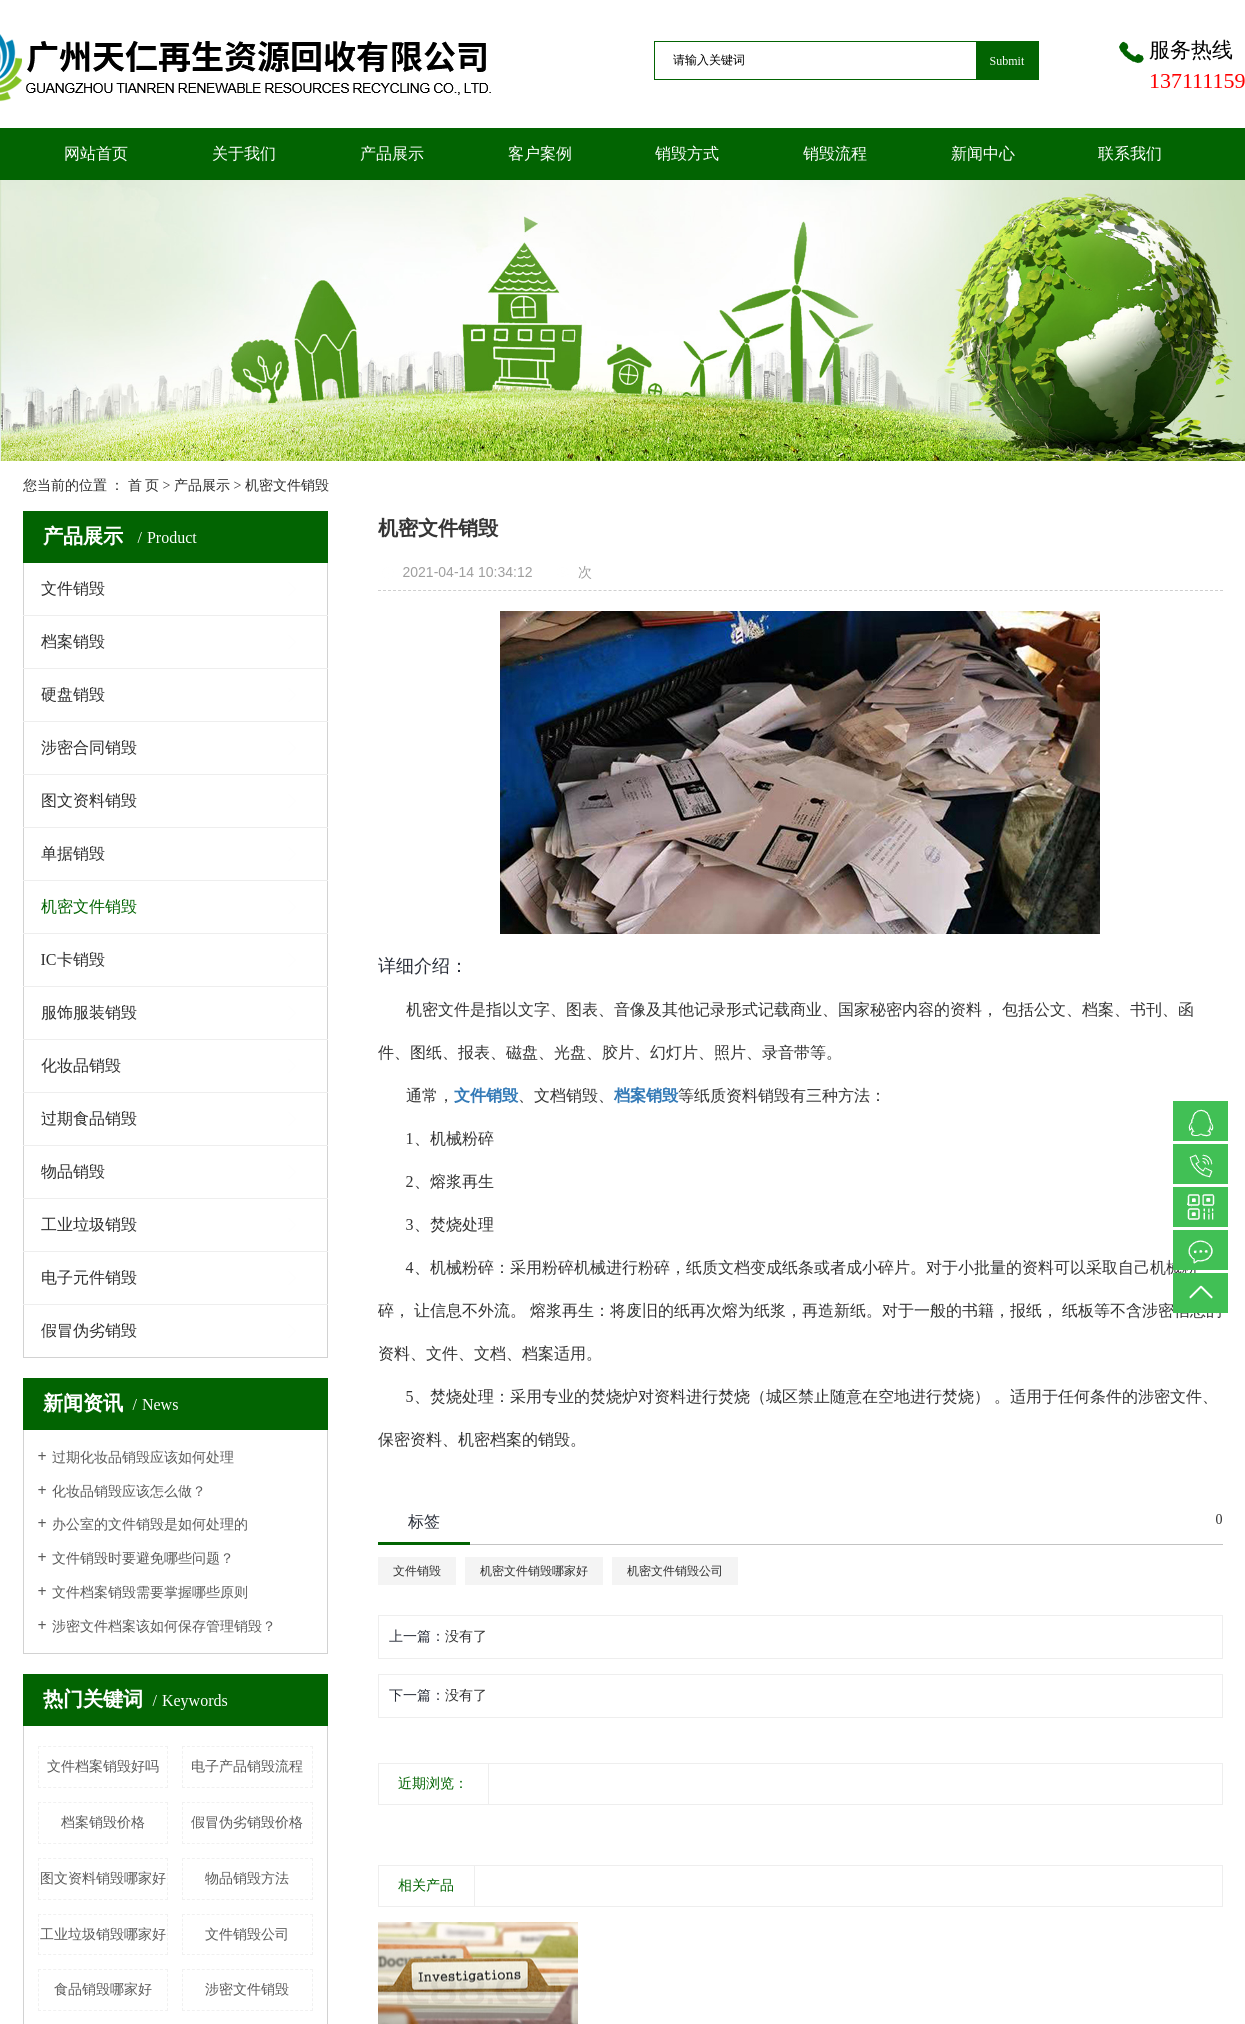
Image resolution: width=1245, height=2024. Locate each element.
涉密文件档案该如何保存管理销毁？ (164, 1626)
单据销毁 (73, 853)
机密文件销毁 (287, 485)
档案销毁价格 (103, 1822)
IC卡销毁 (73, 959)
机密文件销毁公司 (675, 1571)
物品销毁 (73, 1171)
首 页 (144, 485)
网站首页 (96, 153)
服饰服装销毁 (89, 1012)
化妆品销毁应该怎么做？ (129, 1491)
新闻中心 (983, 153)
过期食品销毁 (89, 1118)
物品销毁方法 (247, 1878)
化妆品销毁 (81, 1065)
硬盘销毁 (73, 694)
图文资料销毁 (89, 800)
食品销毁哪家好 (103, 1989)
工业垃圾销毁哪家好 (103, 1934)
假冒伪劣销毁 (89, 1330)
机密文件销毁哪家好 (534, 1571)
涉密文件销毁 (247, 1989)
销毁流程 (835, 153)
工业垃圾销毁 (89, 1224)
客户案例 (540, 153)
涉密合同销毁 (89, 747)
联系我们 (1130, 153)
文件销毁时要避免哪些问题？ (143, 1558)
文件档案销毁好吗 (103, 1766)
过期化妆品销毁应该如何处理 (143, 1457)
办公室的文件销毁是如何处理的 (150, 1524)
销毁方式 (687, 153)
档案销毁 (73, 641)
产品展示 (392, 153)
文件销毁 (73, 588)
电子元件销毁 (89, 1277)
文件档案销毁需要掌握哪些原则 (150, 1592)
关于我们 (244, 153)
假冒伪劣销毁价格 (247, 1822)
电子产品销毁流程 (247, 1766)
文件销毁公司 (247, 1934)
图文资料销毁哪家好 (103, 1878)
